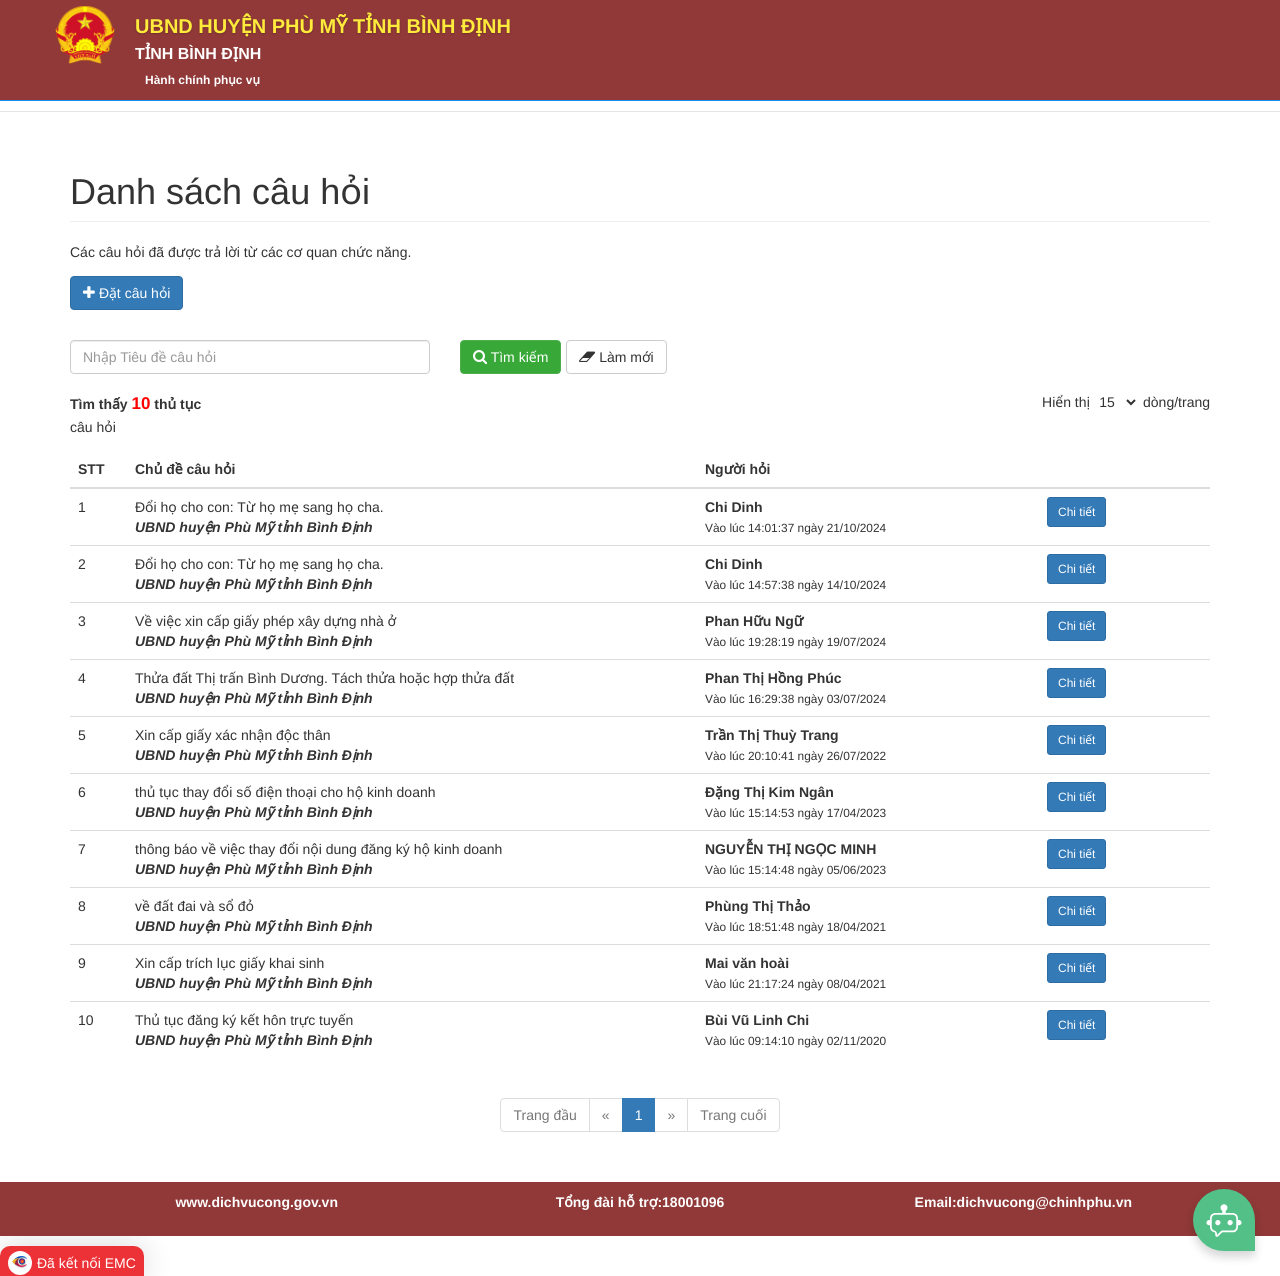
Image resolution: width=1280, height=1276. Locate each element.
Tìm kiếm (510, 357)
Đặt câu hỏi (126, 293)
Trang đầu (544, 1115)
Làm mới (616, 357)
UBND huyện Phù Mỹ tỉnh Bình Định (323, 27)
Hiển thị (1066, 402)
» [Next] (671, 1115)
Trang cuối (733, 1115)
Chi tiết (1076, 512)
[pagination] (1117, 402)
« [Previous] (606, 1115)
